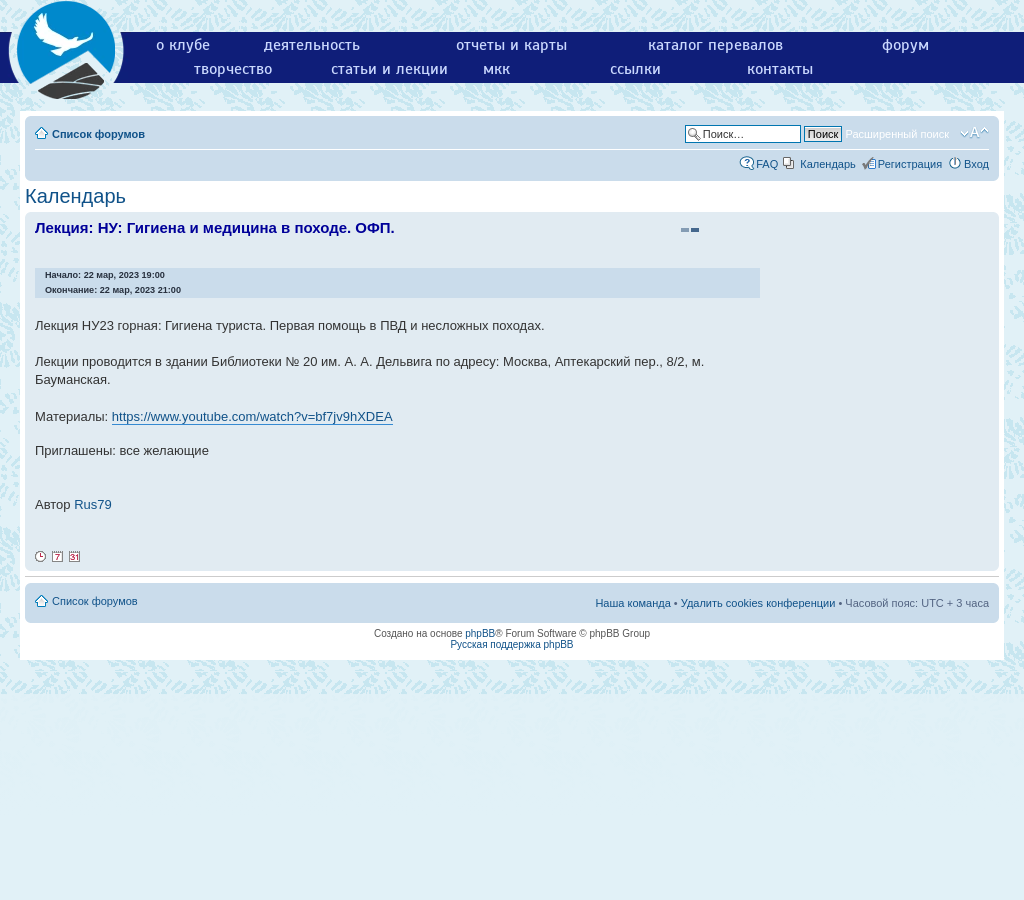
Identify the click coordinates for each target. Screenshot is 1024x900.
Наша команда (632, 603)
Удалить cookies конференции (758, 603)
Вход (976, 164)
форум (905, 45)
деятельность (312, 45)
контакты (780, 69)
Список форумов (98, 134)
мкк (496, 69)
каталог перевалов (715, 45)
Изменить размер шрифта (974, 133)
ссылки (635, 69)
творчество (233, 69)
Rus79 (93, 504)
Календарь (828, 164)
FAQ (767, 164)
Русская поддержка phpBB (511, 644)
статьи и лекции (389, 69)
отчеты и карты (511, 45)
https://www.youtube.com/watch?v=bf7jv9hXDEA (252, 416)
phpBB (480, 633)
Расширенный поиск (897, 134)
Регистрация (910, 164)
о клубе (183, 45)
